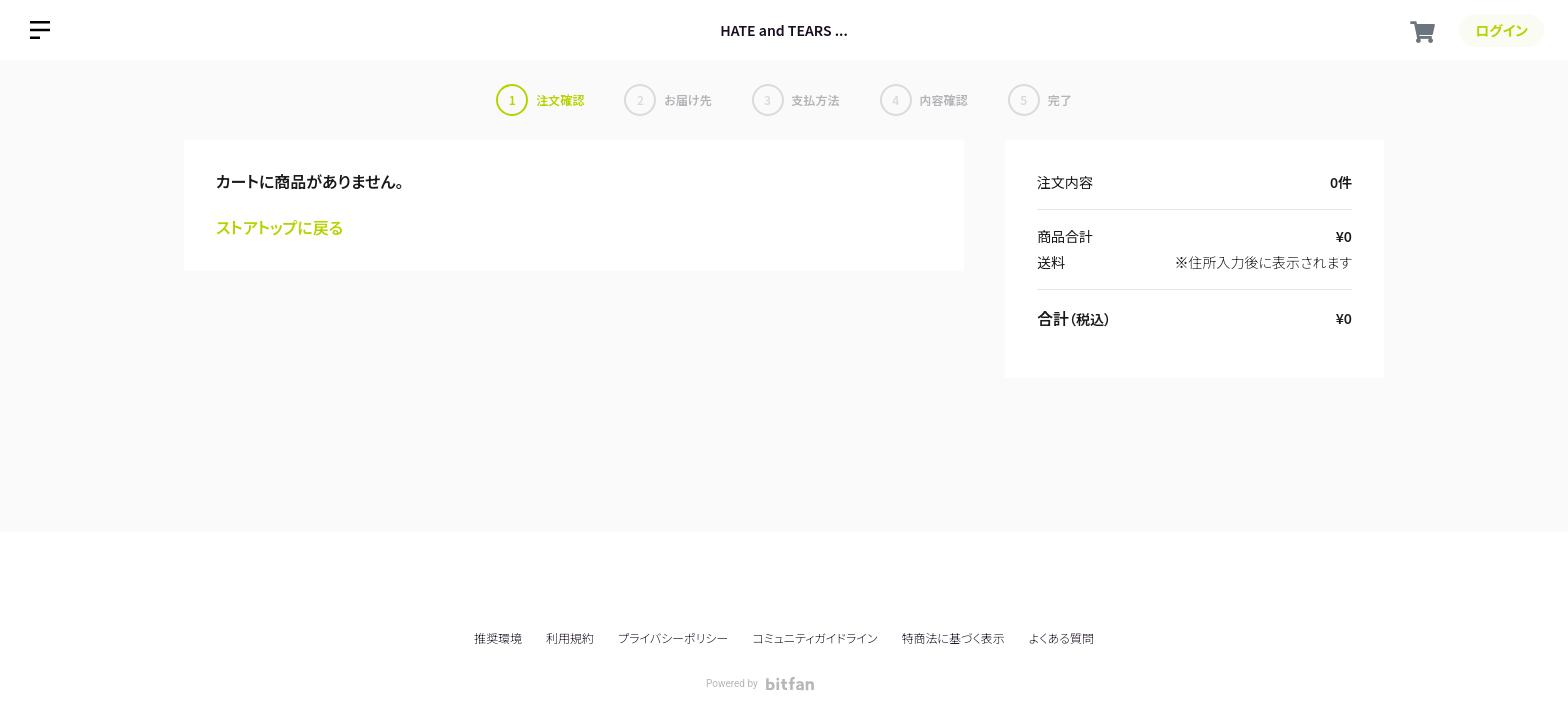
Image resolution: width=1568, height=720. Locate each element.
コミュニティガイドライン (814, 637)
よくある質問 (1061, 638)
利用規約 (570, 637)
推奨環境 (498, 637)
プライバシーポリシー (673, 637)
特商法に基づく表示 (952, 637)
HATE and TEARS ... (784, 30)
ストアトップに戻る (279, 227)
